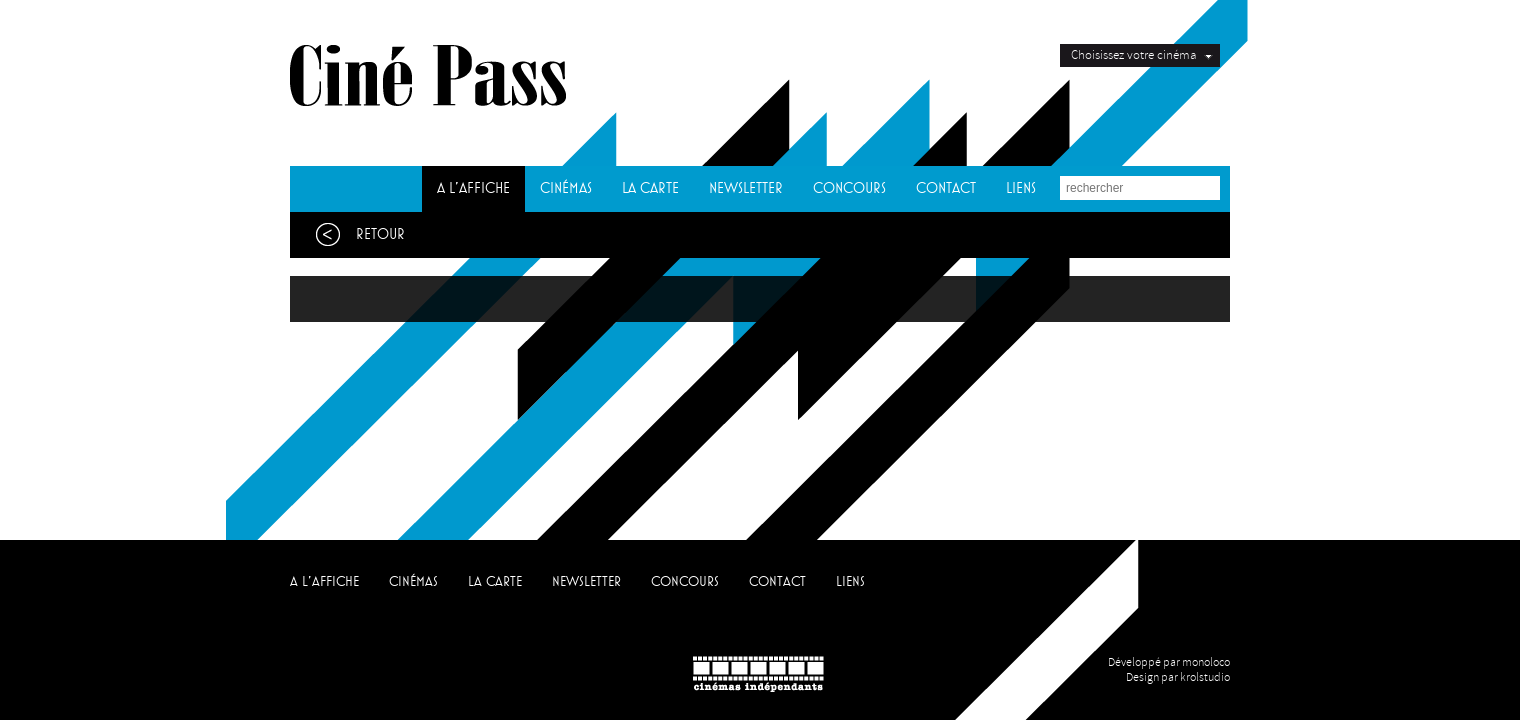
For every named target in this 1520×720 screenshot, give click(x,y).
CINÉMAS (566, 188)
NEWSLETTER (746, 188)
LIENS (1021, 188)
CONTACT (946, 188)
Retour (355, 234)
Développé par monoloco (1169, 662)
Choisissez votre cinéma (1133, 55)
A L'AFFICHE (473, 188)
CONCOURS (849, 188)
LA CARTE (650, 188)
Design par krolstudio (1178, 677)
